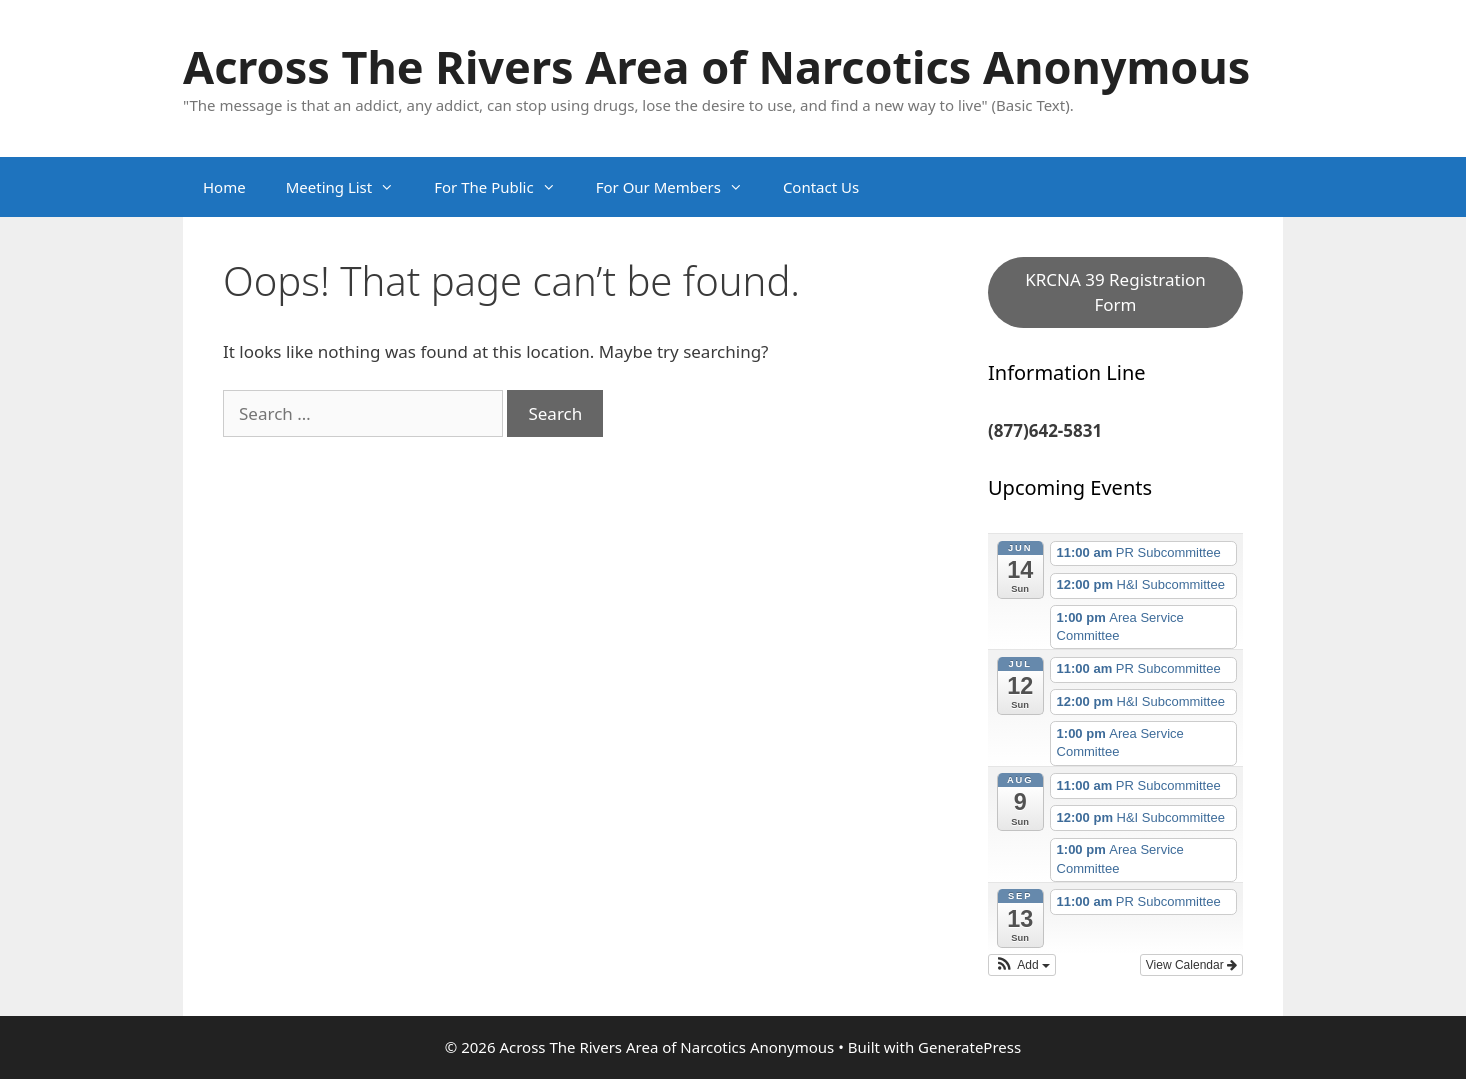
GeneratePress (969, 1047)
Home (224, 187)
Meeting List (350, 187)
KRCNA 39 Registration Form (1115, 292)
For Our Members (679, 187)
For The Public (504, 187)
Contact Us (821, 187)
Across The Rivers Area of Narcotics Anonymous (716, 66)
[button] (1022, 965)
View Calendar (1191, 965)
